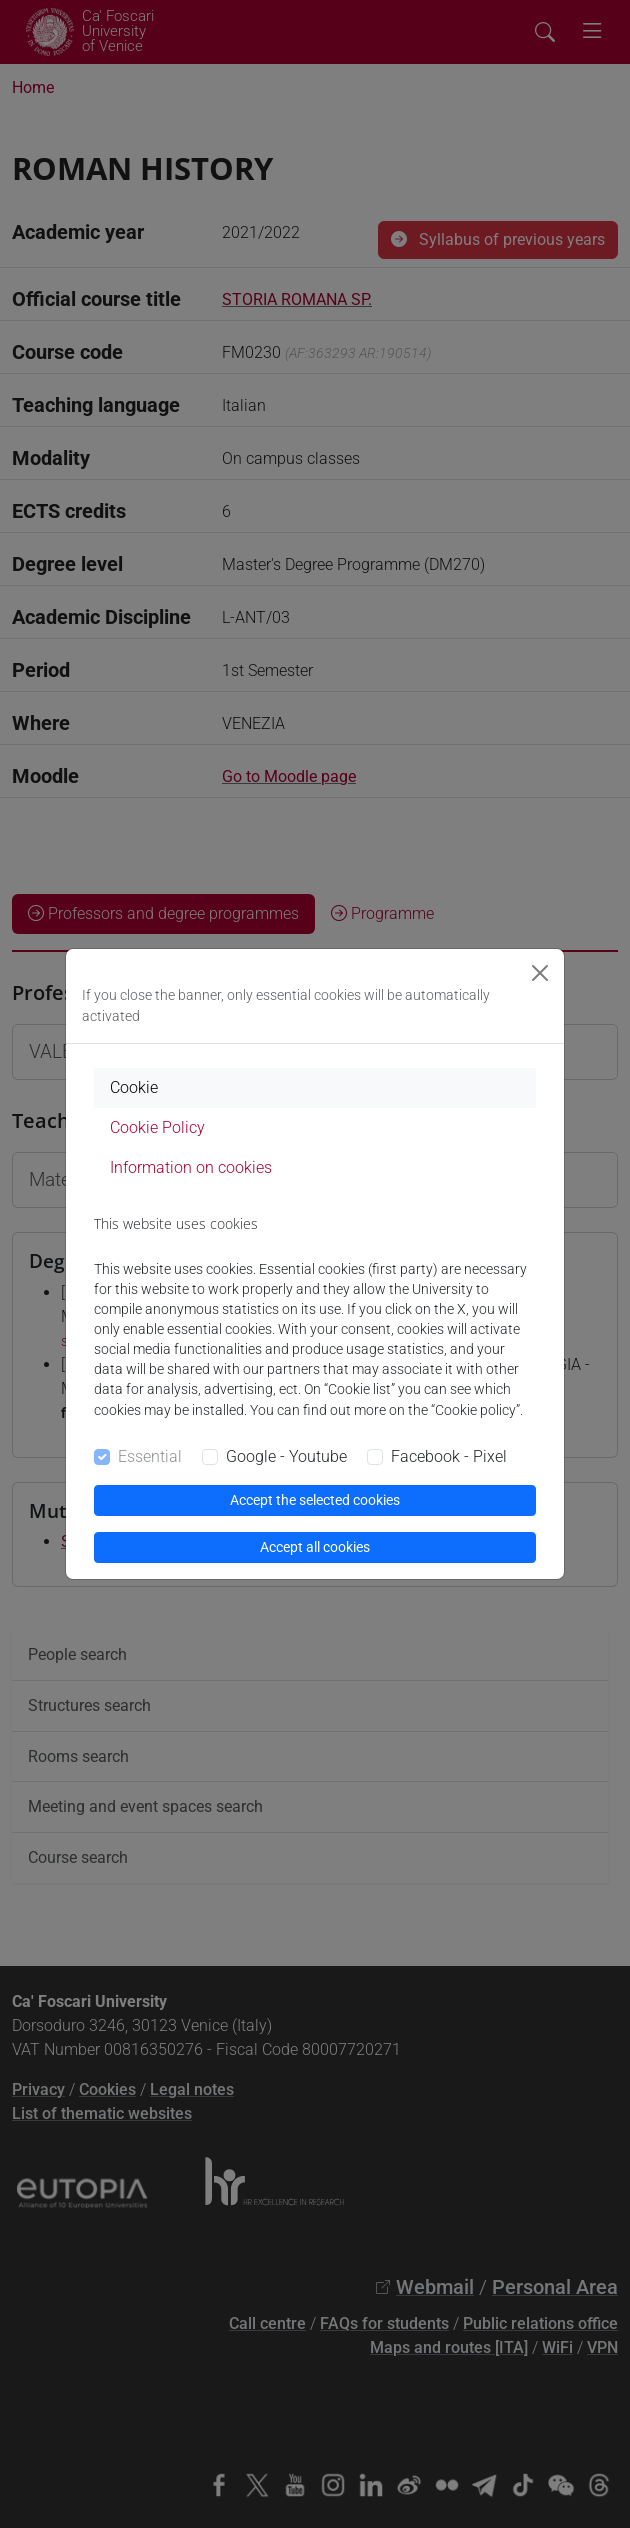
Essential (150, 1456)
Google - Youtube (286, 1456)
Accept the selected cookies (315, 1500)
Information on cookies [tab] (191, 1167)
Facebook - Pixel (449, 1456)
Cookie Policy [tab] (157, 1127)
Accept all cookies (315, 1547)
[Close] (540, 973)
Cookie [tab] (134, 1087)
